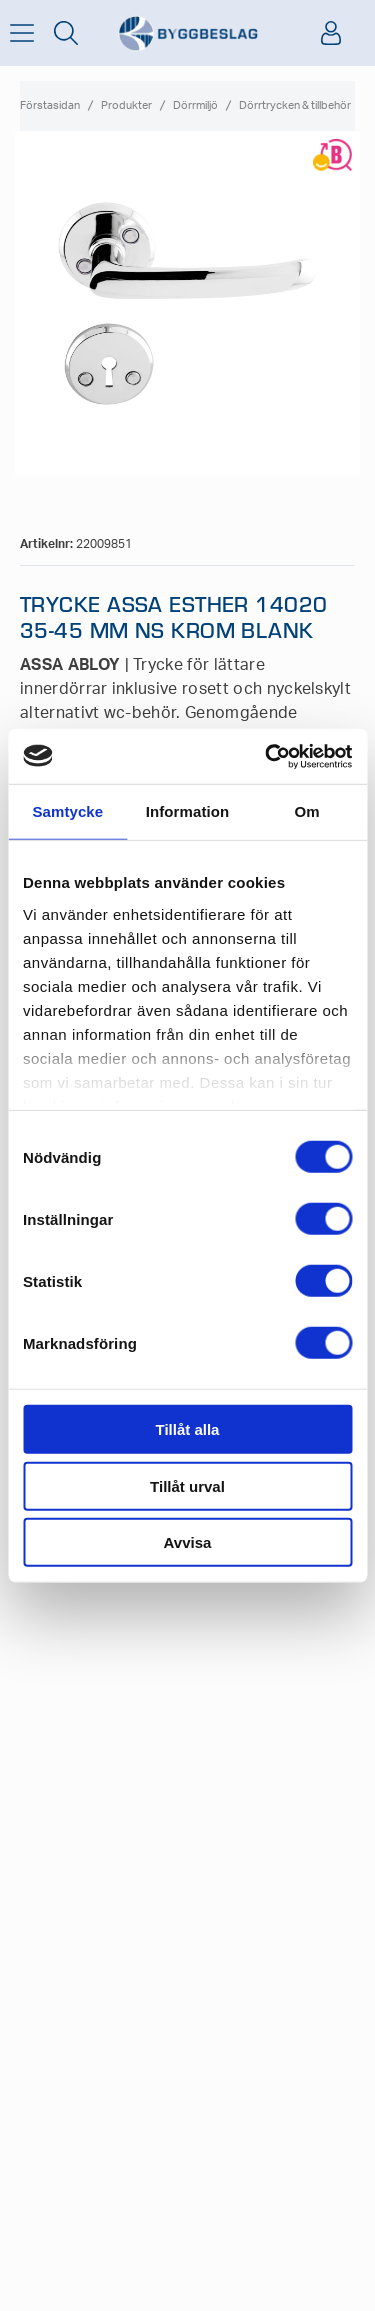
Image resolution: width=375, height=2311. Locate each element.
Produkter (126, 105)
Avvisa (188, 1542)
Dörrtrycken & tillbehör (295, 105)
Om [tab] (307, 811)
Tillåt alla (188, 1429)
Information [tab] (188, 811)
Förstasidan (50, 105)
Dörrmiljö (195, 105)
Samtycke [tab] (67, 811)
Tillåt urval (187, 1485)
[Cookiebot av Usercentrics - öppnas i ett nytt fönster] (267, 756)
